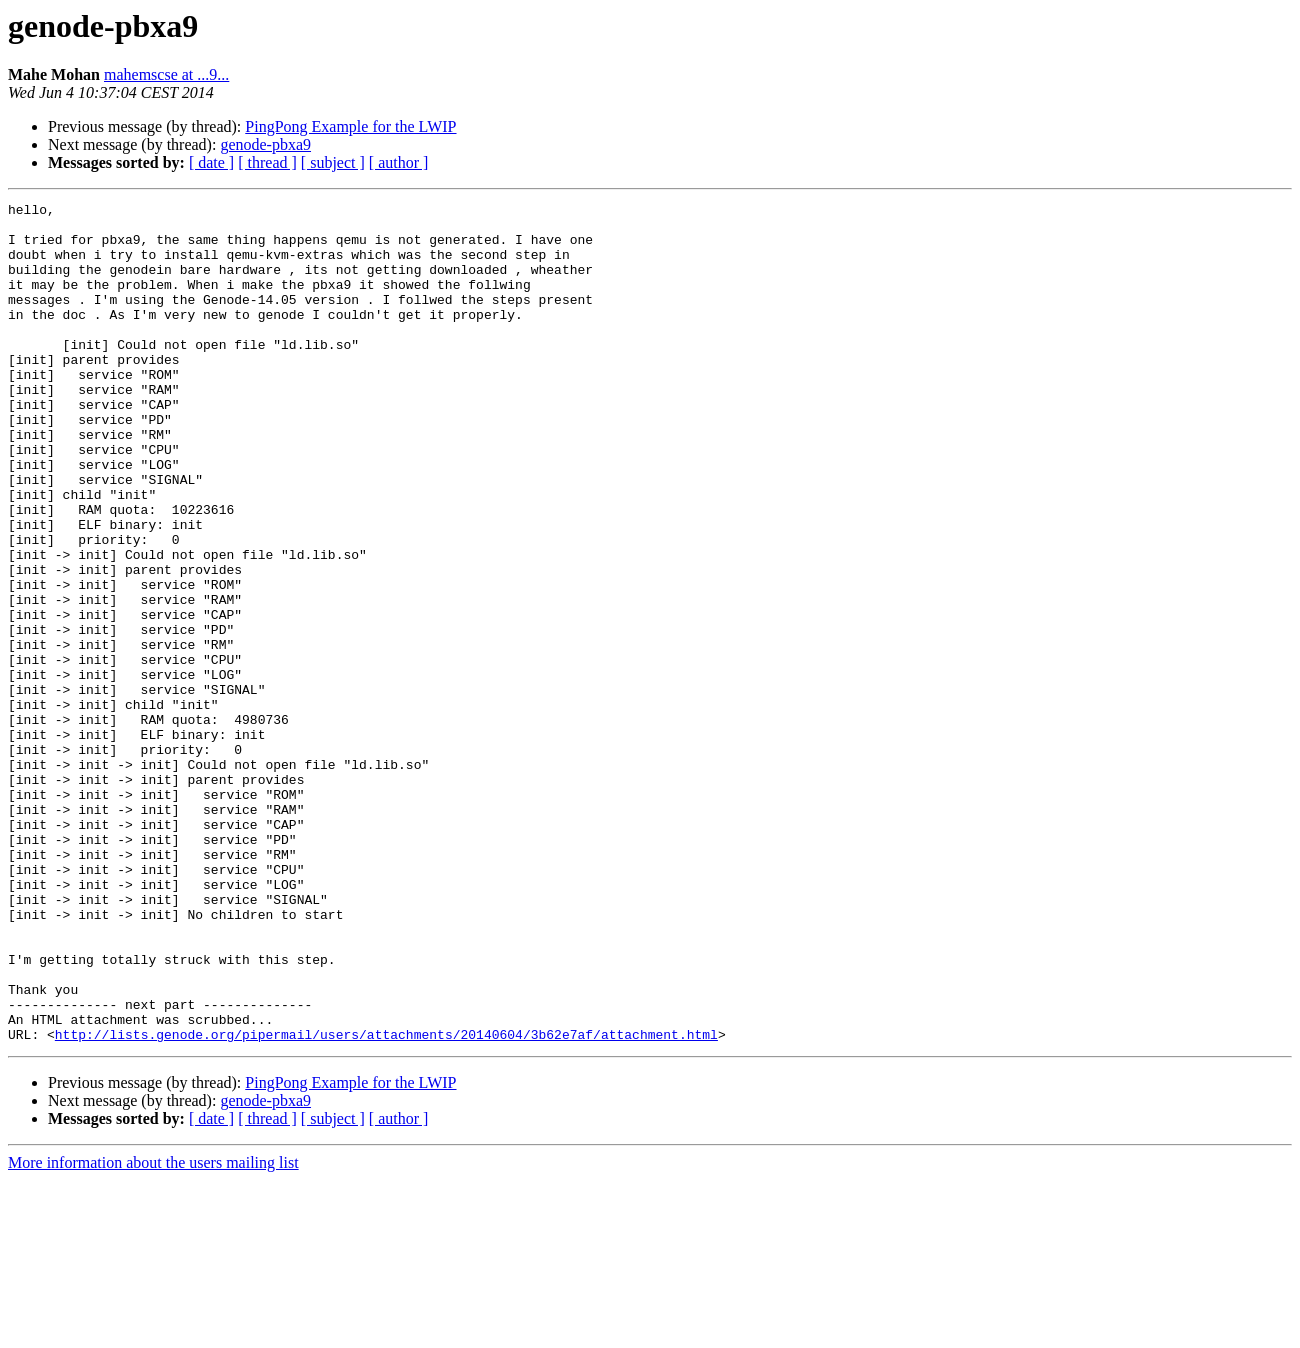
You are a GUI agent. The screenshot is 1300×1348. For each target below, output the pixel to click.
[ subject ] (333, 162)
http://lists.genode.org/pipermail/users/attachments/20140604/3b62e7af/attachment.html (386, 1202)
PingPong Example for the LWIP (350, 126)
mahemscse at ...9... (166, 74)
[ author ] (399, 162)
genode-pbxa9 (265, 144)
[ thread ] (267, 162)
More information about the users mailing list (153, 1330)
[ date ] (211, 162)
